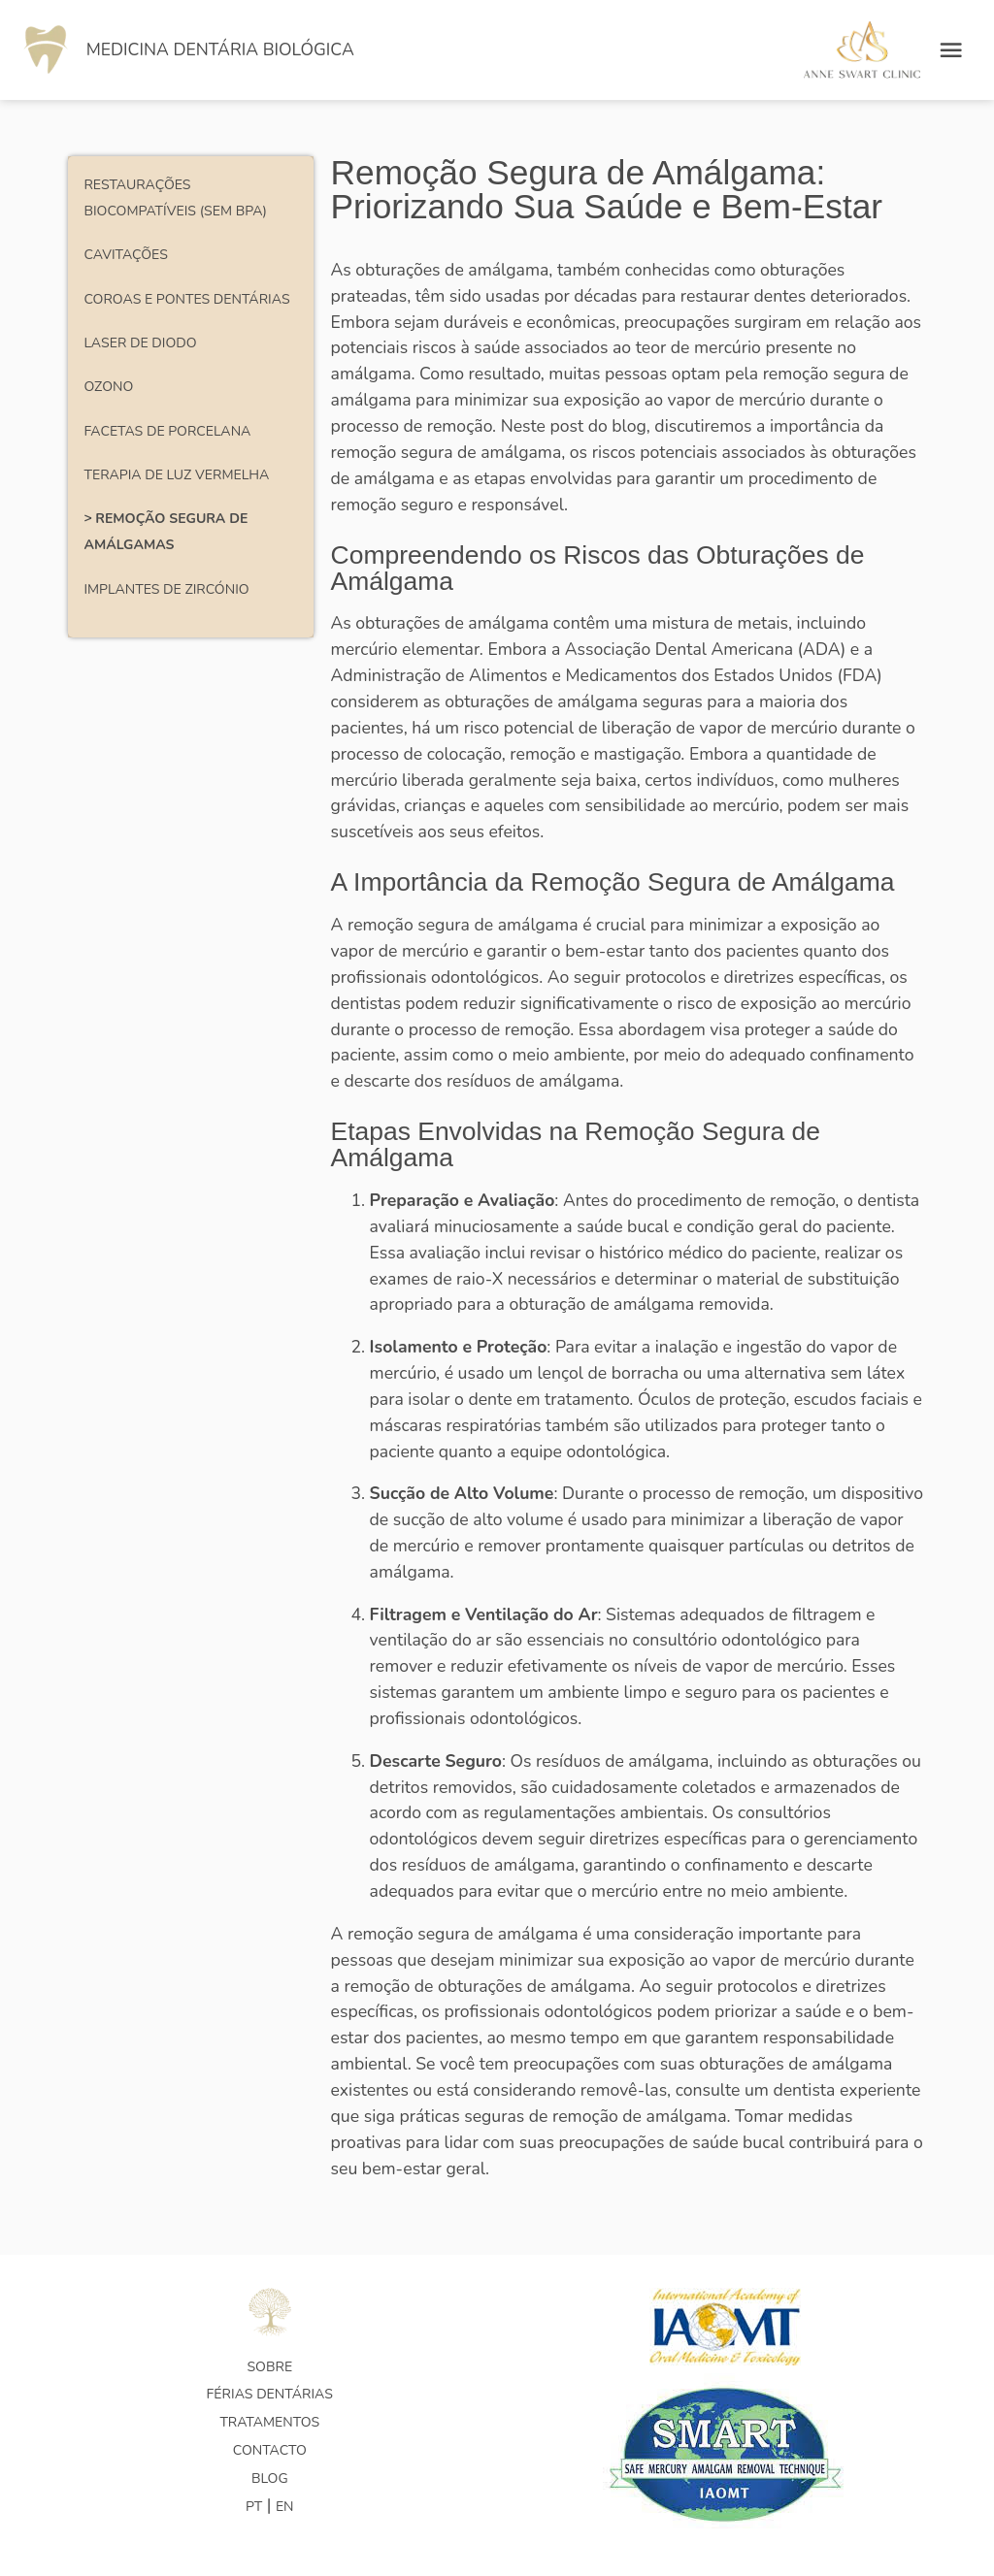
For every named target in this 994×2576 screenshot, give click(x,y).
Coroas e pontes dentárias (186, 299)
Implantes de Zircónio (165, 589)
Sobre (269, 2367)
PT (254, 2506)
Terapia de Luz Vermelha (176, 475)
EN (285, 2506)
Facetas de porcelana (166, 431)
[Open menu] (951, 49)
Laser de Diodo (139, 343)
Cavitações (125, 254)
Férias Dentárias (270, 2394)
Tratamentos (269, 2422)
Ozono (108, 386)
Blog (269, 2478)
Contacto (270, 2450)
